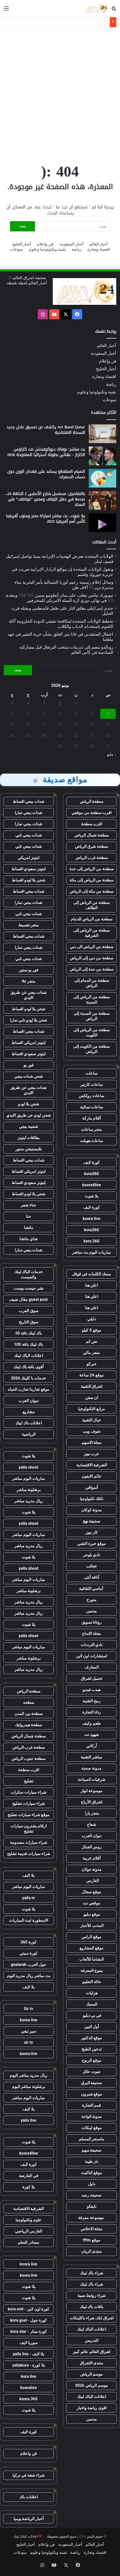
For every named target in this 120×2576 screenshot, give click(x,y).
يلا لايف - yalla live (28, 2354)
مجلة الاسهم (92, 1442)
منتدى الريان (91, 2251)
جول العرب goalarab (28, 1964)
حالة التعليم (91, 1981)
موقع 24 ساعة (91, 1375)
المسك (91, 2004)
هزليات (92, 1993)
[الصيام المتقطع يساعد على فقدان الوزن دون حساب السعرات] (102, 478)
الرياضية (29, 1434)
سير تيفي (28, 2031)
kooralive (28, 2387)
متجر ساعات (91, 1129)
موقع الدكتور (91, 2038)
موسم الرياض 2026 (91, 2385)
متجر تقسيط (28, 925)
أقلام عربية (91, 1858)
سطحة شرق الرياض (91, 846)
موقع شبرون (91, 2094)
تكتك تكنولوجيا (91, 1498)
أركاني (91, 1745)
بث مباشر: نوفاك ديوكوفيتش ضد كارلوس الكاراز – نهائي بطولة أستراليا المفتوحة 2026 (46, 452)
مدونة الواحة (91, 2116)
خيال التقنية (91, 1420)
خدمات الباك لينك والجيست (28, 1274)
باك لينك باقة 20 (28, 1333)
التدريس (91, 2340)
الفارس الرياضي (28, 2231)
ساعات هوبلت (91, 1140)
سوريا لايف (29, 2342)
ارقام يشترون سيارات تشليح (28, 1829)
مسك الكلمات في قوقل (91, 1274)
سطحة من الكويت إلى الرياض (91, 1049)
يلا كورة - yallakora (28, 2365)
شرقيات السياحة (92, 1779)
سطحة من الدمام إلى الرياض (91, 983)
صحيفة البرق (91, 2082)
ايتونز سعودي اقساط (29, 868)
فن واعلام (28, 2453)
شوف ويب (91, 1431)
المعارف (91, 1667)
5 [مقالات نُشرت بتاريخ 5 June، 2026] (12, 703)
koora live (91, 1218)
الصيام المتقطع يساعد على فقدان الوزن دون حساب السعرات (46, 474)
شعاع (91, 1824)
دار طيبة (91, 2161)
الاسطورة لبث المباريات (28, 1920)
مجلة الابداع (91, 1633)
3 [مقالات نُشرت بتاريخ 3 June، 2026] (44, 703)
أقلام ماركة (91, 1118)
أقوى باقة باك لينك (29, 1367)
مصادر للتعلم (28, 2242)
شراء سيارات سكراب (28, 1792)
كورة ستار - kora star (28, 2331)
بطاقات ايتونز (29, 1137)
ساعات (92, 1073)
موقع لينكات (91, 2127)
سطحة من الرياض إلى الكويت (91, 1032)
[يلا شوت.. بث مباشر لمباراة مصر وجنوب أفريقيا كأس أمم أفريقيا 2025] (102, 522)
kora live (28, 2376)
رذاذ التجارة (91, 1712)
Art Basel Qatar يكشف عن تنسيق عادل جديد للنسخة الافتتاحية (45, 429)
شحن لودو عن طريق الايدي (28, 1115)
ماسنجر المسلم (91, 2139)
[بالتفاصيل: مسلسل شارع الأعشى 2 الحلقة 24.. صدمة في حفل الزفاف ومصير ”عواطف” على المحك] (102, 500)
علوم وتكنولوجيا (29, 2220)
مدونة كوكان (91, 1510)
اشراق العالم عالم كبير (91, 2351)
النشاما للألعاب (91, 1959)
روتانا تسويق (92, 1622)
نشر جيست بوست (29, 1288)
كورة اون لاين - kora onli (28, 2309)
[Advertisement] (60, 92)
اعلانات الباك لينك (91, 2329)
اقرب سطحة (91, 824)
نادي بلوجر (91, 1554)
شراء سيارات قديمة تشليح (28, 1853)
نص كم (92, 1341)
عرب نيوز (92, 1453)
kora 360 (91, 1241)
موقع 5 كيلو (91, 1330)
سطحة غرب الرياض (91, 857)
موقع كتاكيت (91, 2172)
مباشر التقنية (91, 1757)
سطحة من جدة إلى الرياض (92, 969)
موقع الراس (92, 1936)
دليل (91, 2184)
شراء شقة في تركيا (28, 2475)
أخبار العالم (98, 244)
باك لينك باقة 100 (28, 1344)
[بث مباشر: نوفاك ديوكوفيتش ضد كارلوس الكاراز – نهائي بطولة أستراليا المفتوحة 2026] (102, 456)
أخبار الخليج (21, 244)
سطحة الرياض (92, 801)
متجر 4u (28, 981)
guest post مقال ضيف (28, 1299)
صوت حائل (91, 2071)
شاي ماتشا (29, 1238)
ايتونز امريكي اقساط (29, 1042)
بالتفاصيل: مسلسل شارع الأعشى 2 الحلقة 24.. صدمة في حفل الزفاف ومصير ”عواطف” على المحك (45, 499)
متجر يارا (91, 1813)
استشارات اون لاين (91, 1656)
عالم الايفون (92, 1476)
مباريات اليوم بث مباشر (91, 1252)
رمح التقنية (91, 1701)
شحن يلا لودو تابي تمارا (28, 1020)
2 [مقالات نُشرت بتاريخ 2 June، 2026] (60, 703)
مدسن (91, 1611)
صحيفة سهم (92, 2150)
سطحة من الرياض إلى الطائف (91, 905)
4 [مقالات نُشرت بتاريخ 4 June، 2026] (28, 703)
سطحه (28, 1702)
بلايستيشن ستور (28, 1149)
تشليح (28, 1781)
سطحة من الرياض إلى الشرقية (91, 933)
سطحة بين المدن (28, 1713)
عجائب (91, 1566)
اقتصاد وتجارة (99, 249)
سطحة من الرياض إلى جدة (92, 868)
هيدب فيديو (91, 1689)
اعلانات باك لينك (28, 1423)
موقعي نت (91, 1903)
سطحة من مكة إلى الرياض (92, 891)
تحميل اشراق (91, 1678)
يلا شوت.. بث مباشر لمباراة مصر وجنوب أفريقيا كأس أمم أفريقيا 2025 (45, 518)
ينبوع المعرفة (91, 1970)
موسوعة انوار (91, 1790)
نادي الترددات (91, 1644)
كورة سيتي (29, 1953)
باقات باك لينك (92, 2306)
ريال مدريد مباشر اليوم (29, 2075)
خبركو (91, 1364)
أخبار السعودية (71, 244)
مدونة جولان (92, 1869)
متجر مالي (91, 1352)
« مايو (111, 754)
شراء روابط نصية (92, 2295)
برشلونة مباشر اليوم (28, 2086)
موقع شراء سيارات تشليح (29, 1814)
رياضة (77, 249)
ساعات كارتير (91, 1084)
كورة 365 (28, 1942)
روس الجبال (92, 1847)
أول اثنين (91, 2026)
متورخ (91, 1599)
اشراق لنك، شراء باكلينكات (92, 2318)
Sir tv (28, 2008)
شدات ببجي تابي (28, 835)
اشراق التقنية (91, 1386)
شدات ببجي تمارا (28, 812)
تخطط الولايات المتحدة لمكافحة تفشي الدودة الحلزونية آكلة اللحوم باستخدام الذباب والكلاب (61, 624)
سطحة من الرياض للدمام (91, 919)
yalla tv (28, 1897)
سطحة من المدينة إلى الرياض (92, 1016)
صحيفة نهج (91, 1521)
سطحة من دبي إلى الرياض (91, 958)
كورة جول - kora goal (28, 2320)
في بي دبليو (92, 2015)
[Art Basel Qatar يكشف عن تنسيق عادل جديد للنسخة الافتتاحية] (102, 433)
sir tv (28, 2042)
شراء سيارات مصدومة (28, 1842)
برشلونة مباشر (28, 1489)
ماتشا (28, 1227)
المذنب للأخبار (92, 1925)
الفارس (91, 1880)
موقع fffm (91, 2240)
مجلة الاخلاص (91, 2229)
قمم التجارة (91, 2105)
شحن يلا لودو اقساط (29, 880)
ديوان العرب (92, 1835)
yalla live (28, 2120)
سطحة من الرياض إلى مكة (92, 880)
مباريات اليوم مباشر (28, 1478)
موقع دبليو (91, 1914)
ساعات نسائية (91, 1107)
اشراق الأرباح (91, 1802)
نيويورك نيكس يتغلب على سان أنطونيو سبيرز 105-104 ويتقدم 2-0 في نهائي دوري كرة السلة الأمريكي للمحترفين (59, 598)
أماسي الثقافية (91, 1588)
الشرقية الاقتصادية (91, 1465)
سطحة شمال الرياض (91, 835)
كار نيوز (91, 1532)
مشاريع (28, 1411)
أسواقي (91, 1487)
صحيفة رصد (92, 2195)
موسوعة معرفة (91, 2217)
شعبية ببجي (28, 1126)
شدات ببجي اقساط (28, 801)
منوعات (16, 249)
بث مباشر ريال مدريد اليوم (28, 1975)
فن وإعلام (45, 244)
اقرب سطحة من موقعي (92, 812)
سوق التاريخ (28, 1322)
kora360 (91, 1173)
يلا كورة (28, 2187)
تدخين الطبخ (92, 2049)
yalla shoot (28, 1467)
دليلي (91, 1319)
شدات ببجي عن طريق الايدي (28, 995)
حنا (28, 1216)
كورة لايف (91, 1162)
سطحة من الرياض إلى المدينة (91, 1000)
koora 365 (29, 2399)
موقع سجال (91, 1891)
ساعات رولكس (91, 1095)
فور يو (29, 1065)
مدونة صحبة (92, 1768)
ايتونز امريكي (28, 857)
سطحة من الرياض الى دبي (91, 946)
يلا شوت (91, 1196)
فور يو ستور (28, 970)
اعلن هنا (91, 1285)
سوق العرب (28, 1310)
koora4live (91, 1185)
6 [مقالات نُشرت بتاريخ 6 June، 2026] (108, 713)
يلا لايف (28, 1875)
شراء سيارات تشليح (28, 1803)
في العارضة (28, 2175)
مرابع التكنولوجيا (91, 1408)
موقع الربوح (91, 2060)
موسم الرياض (91, 2374)
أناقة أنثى (91, 1577)
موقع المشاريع (92, 1948)
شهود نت (91, 1734)
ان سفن (91, 1397)
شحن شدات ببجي (28, 1076)
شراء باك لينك (91, 2273)
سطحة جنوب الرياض (29, 1758)
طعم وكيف (91, 1723)
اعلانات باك (28, 2497)
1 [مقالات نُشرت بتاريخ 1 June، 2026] (76, 703)
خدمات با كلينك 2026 (28, 1378)
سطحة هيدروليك (28, 1724)
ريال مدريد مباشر (28, 1501)
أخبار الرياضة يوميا (29, 2518)
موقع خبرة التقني (91, 1543)
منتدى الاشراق (92, 2363)
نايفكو (91, 2206)
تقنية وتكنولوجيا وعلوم (47, 249)
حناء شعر (28, 1205)
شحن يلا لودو (28, 1104)
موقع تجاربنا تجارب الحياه (28, 1389)
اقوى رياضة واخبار (91, 2407)
